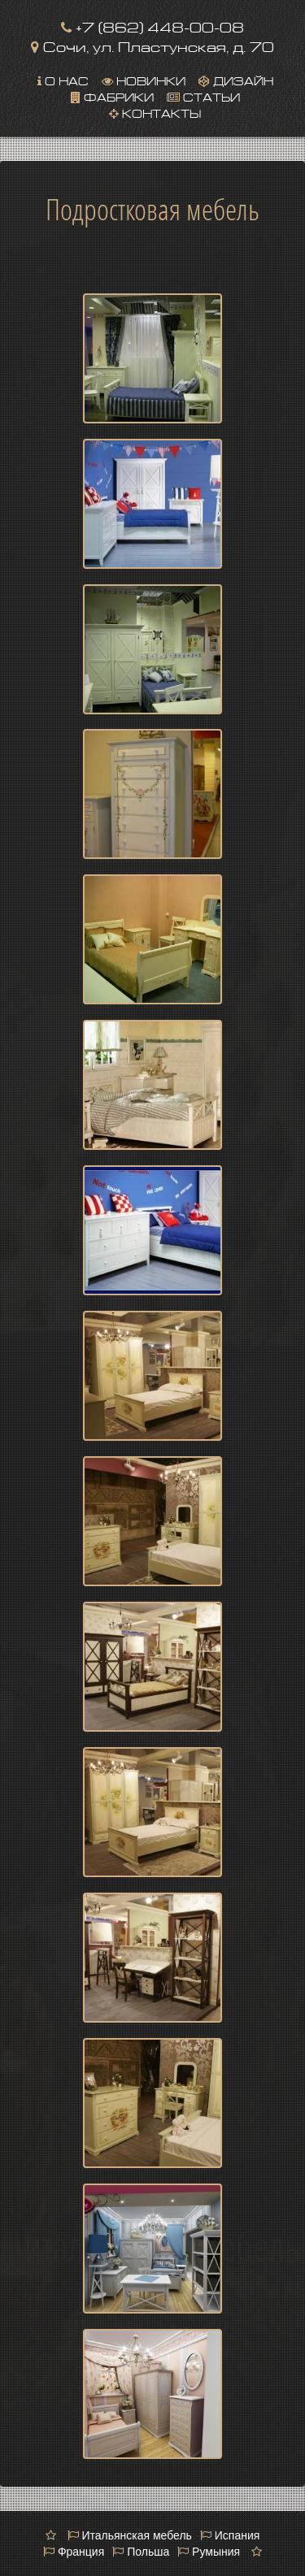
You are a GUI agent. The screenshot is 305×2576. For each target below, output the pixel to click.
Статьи (203, 96)
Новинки (143, 79)
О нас (63, 79)
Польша (140, 2551)
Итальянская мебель (130, 2535)
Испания (229, 2535)
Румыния (208, 2551)
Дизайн (235, 79)
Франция (73, 2551)
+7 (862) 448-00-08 (152, 25)
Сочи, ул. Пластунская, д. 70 (152, 45)
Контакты (155, 112)
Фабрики (112, 96)
